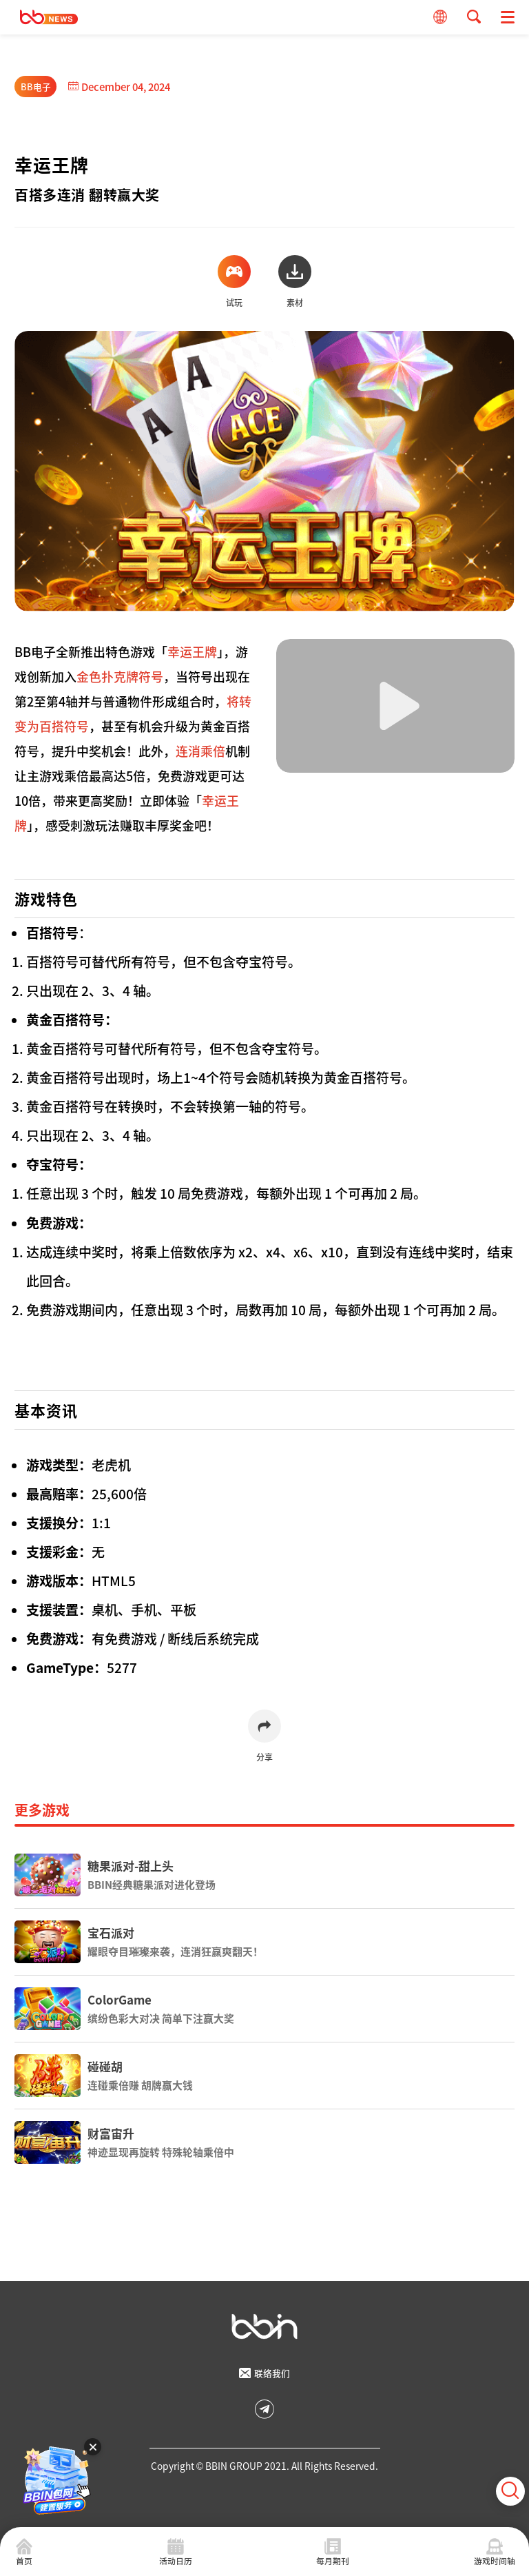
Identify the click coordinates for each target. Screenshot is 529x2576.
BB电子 (36, 86)
